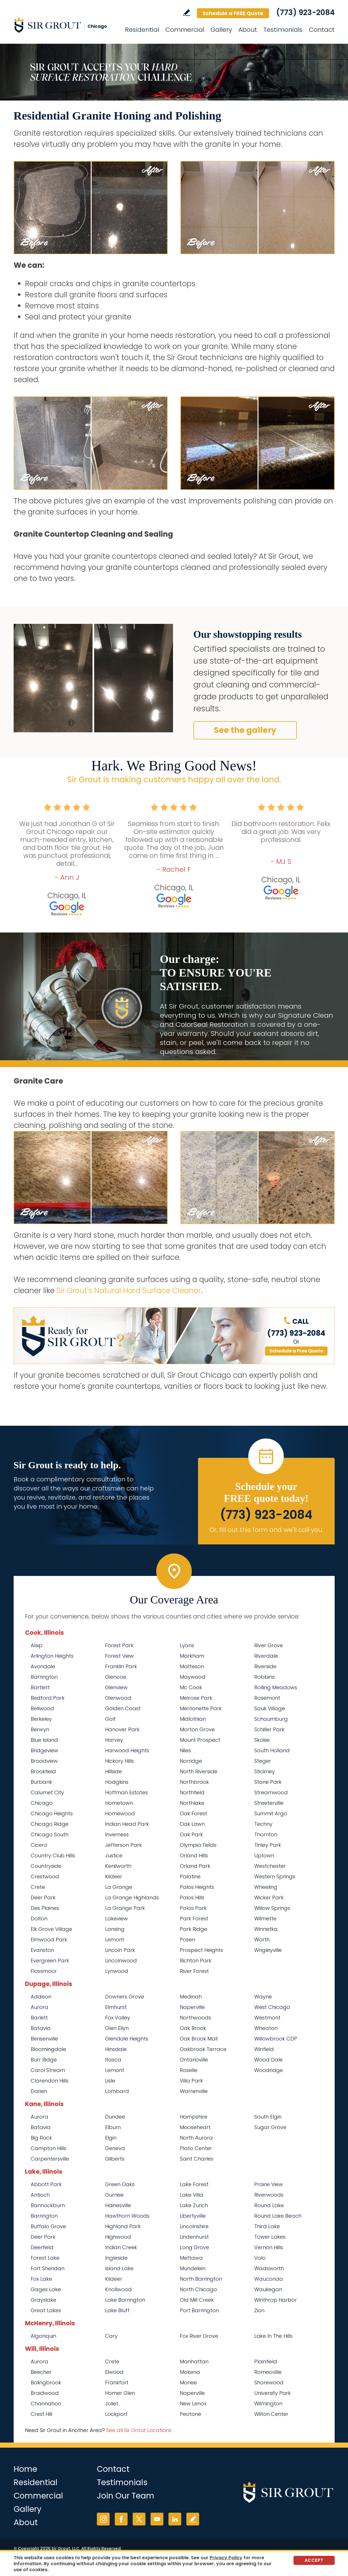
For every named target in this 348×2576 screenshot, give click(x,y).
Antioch (40, 2194)
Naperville (192, 2007)
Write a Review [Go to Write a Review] (186, 12)
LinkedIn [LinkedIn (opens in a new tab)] (174, 2519)
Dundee (115, 2116)
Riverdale (266, 1655)
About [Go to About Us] (247, 29)
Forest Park (119, 1645)
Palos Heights (197, 1887)
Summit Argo (270, 1813)
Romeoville (268, 2372)
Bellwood (42, 1708)
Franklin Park (121, 1666)
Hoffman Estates (126, 1792)
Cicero (39, 1845)
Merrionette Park (201, 1708)
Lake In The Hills (273, 2335)
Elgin (110, 2137)
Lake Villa (191, 2194)
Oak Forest (193, 1813)
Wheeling (265, 1887)
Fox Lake (41, 2278)
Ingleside (116, 2257)
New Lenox (193, 2403)
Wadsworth (269, 2268)
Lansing (114, 1929)
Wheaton (266, 2028)
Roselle (188, 2070)
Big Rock (41, 2137)
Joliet (111, 2403)
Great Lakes (46, 2310)
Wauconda (268, 2278)
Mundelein (192, 2268)
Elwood (114, 2372)
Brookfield (43, 1771)
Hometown (119, 1802)
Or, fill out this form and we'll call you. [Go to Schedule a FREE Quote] (266, 1529)
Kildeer (113, 1876)
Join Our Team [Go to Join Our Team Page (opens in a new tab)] (125, 2495)
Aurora (39, 2007)
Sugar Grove (270, 2127)
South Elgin (268, 2116)
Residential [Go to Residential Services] (142, 29)
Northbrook (194, 1781)
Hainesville (118, 2205)
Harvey (114, 1739)
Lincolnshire (194, 2226)
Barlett (39, 2017)
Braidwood (45, 2393)
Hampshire (193, 2116)
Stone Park (268, 1781)
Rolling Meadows (275, 1687)
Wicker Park (269, 1897)
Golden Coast (123, 1708)
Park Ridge (193, 1929)
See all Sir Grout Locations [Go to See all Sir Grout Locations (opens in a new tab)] (139, 2430)
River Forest (194, 1971)
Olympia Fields (198, 1845)
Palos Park (193, 1908)
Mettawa (191, 2257)
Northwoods (195, 2017)
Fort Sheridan (47, 2268)
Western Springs (274, 1876)
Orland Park (195, 1866)
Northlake (192, 1802)
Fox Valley (117, 2017)
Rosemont (267, 1697)
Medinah (191, 1996)
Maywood (192, 1676)
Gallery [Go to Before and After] (221, 29)
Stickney (264, 1771)
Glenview (116, 1687)
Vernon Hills (268, 2247)
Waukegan (268, 2289)
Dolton (39, 1918)
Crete (38, 1887)
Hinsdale (116, 2049)
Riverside (265, 1666)
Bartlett (40, 1687)
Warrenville (194, 2091)
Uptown (264, 1855)
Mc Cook (191, 1687)
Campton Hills (48, 2148)
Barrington (44, 1676)
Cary (111, 2335)
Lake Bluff (117, 2310)
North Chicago (198, 2289)
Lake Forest (194, 2184)
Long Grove (194, 2247)
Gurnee (114, 2194)
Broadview (44, 1760)
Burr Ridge (44, 2059)
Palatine (190, 1876)
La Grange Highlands (132, 1897)
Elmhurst (116, 2007)
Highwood (118, 2236)
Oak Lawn (192, 1824)
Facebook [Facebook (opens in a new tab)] (121, 2519)
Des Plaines (45, 1908)
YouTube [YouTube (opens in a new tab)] (157, 2519)
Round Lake (269, 2205)
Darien (39, 2091)
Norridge (191, 1760)
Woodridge (268, 2070)
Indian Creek (121, 2247)
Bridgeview (44, 1750)
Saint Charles (196, 2158)
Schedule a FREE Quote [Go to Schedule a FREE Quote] (233, 13)
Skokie (262, 1739)
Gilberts (114, 2158)
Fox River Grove (199, 2335)
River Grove (268, 1645)
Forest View (119, 1655)
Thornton (265, 1834)
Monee (188, 2382)
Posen (187, 1939)
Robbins (264, 1676)
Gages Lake (46, 2289)
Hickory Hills (119, 1760)
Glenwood (118, 1697)
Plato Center (196, 2148)
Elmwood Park (49, 1939)
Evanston (42, 1950)
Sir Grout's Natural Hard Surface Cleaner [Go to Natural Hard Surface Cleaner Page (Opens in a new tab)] (129, 1290)
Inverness (117, 1834)
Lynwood (116, 1971)
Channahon (46, 2403)
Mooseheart (195, 2127)
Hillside (113, 1771)
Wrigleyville (268, 1950)
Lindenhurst (194, 2236)
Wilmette (265, 1918)
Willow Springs (272, 1908)
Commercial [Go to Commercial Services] (184, 29)
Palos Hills (192, 1897)
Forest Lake (45, 2257)
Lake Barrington (125, 2299)
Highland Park (123, 2226)
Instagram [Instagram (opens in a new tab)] (103, 2519)
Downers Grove (124, 1996)
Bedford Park (47, 1697)
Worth (262, 1939)
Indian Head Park (127, 1824)
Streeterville (269, 1802)
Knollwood (118, 2289)
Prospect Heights (201, 1950)
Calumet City (47, 1792)
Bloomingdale (48, 2049)
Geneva (115, 2148)
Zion (259, 2310)
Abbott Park (46, 2184)
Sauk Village (269, 1708)
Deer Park (43, 1897)
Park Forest (194, 1918)
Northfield (192, 1792)
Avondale (43, 1666)
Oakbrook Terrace (203, 2049)
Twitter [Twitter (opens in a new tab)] (139, 2519)
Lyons (187, 1645)
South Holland (272, 1750)
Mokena (190, 2372)
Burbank (41, 1781)
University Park (272, 2393)
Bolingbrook (46, 2382)
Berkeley (41, 1718)
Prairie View (268, 2184)
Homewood (120, 1813)
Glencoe (115, 1676)
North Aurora (196, 2137)
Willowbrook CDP (275, 2038)
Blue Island (44, 1739)
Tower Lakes (270, 2236)
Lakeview (116, 1918)
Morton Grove (197, 1729)
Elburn (113, 2127)
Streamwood (271, 1792)
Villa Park (191, 2080)
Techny (263, 1824)
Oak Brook (193, 2028)
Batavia (41, 2028)
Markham (192, 1655)
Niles (185, 1750)
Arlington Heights (52, 1655)
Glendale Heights (126, 2038)
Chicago (42, 1802)
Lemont (114, 1939)
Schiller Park (269, 1729)
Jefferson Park (123, 1845)
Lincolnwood (121, 1960)
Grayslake (43, 2299)
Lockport (116, 2414)
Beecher (41, 2372)
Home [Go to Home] (25, 2469)
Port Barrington (199, 2310)
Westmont (267, 2017)
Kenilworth (118, 1866)
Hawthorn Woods (127, 2215)
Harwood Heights (127, 1750)
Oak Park (191, 1834)
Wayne (263, 1996)
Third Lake (267, 2226)
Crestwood (45, 1876)
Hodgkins (116, 1781)
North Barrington (201, 2278)
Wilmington (268, 2403)
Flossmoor (44, 1971)
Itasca (113, 2059)
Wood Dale (268, 2059)
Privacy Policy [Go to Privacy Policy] (226, 2557)
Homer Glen (120, 2393)
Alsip (36, 1645)
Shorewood (269, 2382)
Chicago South (49, 1834)
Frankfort (116, 2382)
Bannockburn (48, 2205)
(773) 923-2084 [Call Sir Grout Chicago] (305, 12)
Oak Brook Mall (199, 2038)
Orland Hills (194, 1855)
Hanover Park (122, 1729)
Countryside (46, 1866)
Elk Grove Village (51, 1929)
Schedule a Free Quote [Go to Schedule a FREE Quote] (296, 1351)
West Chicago (272, 2007)
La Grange (118, 1887)
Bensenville (44, 2038)
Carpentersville (50, 2158)
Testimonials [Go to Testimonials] (283, 29)
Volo (260, 2257)
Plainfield (265, 2361)
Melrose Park (196, 1697)
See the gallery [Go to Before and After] (245, 730)
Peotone (190, 2414)
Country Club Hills (53, 1855)
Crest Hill (41, 2414)
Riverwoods (269, 2194)
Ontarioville (194, 2059)
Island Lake (119, 2268)
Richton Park (195, 1960)
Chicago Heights (52, 1813)
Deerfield (42, 2247)
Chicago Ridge (49, 1824)
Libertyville (193, 2215)
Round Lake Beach (277, 2215)
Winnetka (266, 1929)
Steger (262, 1760)
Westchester (270, 1866)
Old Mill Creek (197, 2299)
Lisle (110, 2080)
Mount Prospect (200, 1739)
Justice (113, 1855)
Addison (41, 1996)
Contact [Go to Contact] (322, 29)
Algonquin (43, 2335)
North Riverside (198, 1771)
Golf (110, 1718)
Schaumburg (271, 1718)
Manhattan (194, 2361)
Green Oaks (120, 2184)
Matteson (192, 1666)
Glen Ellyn (117, 2028)
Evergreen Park (50, 1960)
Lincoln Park (120, 1950)
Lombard (117, 2091)
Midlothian (193, 1718)
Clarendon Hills (49, 2080)
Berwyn (40, 1729)
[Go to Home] (65, 25)
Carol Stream (48, 2070)
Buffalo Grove (48, 2226)
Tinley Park (267, 1845)
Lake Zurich (194, 2205)
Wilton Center (271, 2414)
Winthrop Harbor (275, 2299)
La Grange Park (125, 1908)
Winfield (264, 2049)
